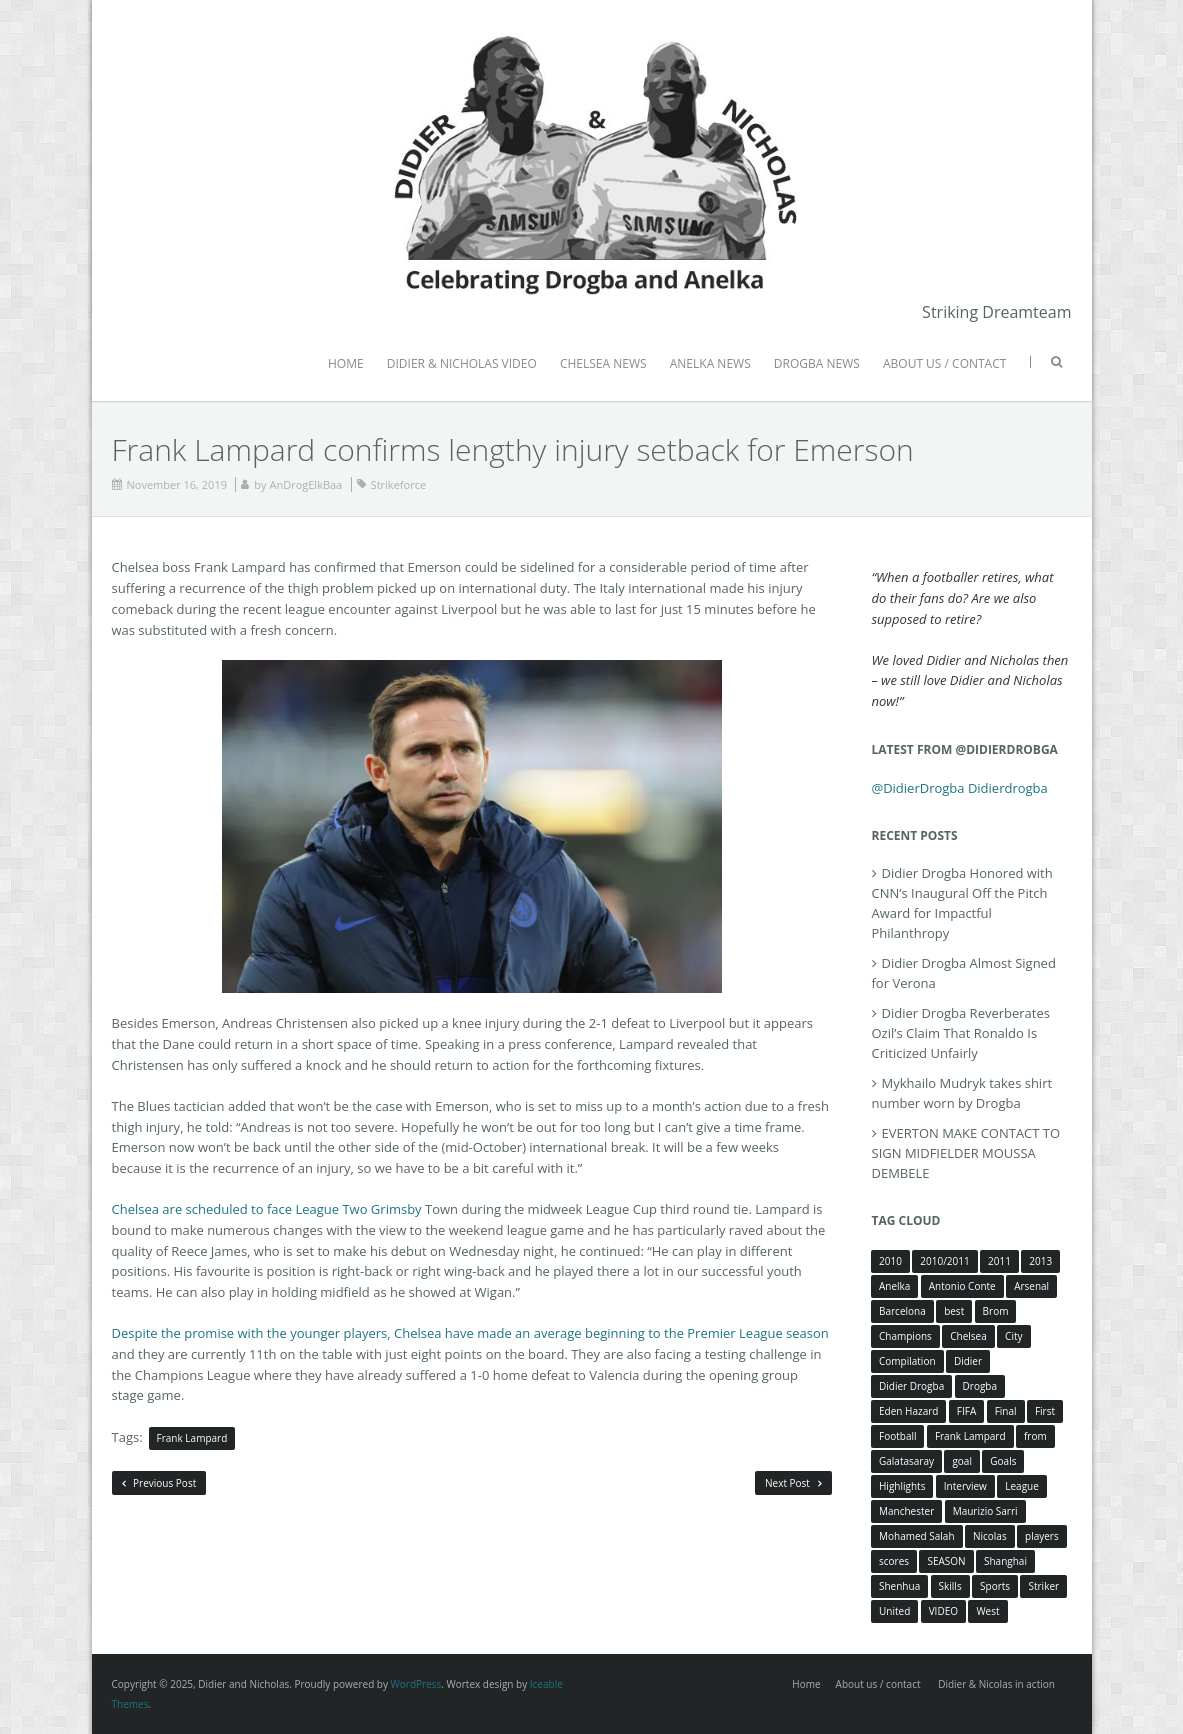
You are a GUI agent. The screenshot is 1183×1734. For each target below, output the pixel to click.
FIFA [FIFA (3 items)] (966, 1411)
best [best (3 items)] (954, 1311)
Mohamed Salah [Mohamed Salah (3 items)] (917, 1536)
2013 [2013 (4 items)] (1040, 1261)
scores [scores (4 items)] (894, 1561)
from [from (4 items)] (1035, 1436)
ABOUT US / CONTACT (944, 363)
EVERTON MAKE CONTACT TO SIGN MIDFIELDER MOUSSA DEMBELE (966, 1153)
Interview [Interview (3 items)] (965, 1486)
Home (806, 1684)
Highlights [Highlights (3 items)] (902, 1486)
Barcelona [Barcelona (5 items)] (902, 1311)
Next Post (793, 1483)
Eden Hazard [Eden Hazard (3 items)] (908, 1411)
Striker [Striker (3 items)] (1043, 1586)
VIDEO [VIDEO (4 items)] (943, 1611)
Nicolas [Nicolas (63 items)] (990, 1536)
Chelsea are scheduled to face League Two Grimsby (267, 1209)
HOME (346, 363)
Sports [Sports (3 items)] (995, 1586)
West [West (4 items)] (987, 1611)
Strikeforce (398, 484)
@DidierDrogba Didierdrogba (960, 788)
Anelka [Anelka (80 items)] (894, 1286)
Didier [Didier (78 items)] (968, 1361)
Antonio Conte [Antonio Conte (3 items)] (962, 1286)
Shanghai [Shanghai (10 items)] (1005, 1561)
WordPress (416, 1684)
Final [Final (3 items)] (1006, 1411)
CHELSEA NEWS (603, 363)
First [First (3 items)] (1045, 1411)
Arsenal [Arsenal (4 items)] (1031, 1286)
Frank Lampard (192, 1438)
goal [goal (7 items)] (962, 1461)
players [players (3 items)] (1042, 1536)
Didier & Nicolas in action (996, 1684)
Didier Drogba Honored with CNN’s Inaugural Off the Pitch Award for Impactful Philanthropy (962, 903)
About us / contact (878, 1684)
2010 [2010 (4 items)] (890, 1261)
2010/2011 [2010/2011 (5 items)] (944, 1261)
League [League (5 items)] (1022, 1486)
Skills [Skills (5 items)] (950, 1586)
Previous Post (159, 1483)
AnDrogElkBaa (305, 484)
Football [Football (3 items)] (897, 1436)
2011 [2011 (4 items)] (999, 1261)
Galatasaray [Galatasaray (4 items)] (906, 1461)
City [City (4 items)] (1013, 1336)
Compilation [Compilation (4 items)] (907, 1361)
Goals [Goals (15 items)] (1003, 1461)
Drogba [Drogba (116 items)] (980, 1386)
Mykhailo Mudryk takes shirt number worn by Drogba (962, 1093)
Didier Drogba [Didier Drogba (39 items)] (911, 1386)
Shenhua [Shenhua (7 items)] (899, 1586)
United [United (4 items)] (894, 1611)
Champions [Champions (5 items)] (905, 1336)
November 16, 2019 (177, 484)
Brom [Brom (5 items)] (996, 1311)
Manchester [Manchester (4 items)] (906, 1511)
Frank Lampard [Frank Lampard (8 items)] (970, 1436)
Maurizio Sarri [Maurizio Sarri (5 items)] (985, 1511)
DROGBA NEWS (817, 363)
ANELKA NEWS (710, 363)
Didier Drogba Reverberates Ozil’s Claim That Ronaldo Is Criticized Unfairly (961, 1033)
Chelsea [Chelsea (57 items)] (968, 1336)
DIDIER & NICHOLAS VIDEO (462, 363)
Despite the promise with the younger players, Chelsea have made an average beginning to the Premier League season (470, 1333)
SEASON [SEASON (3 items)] (946, 1561)
